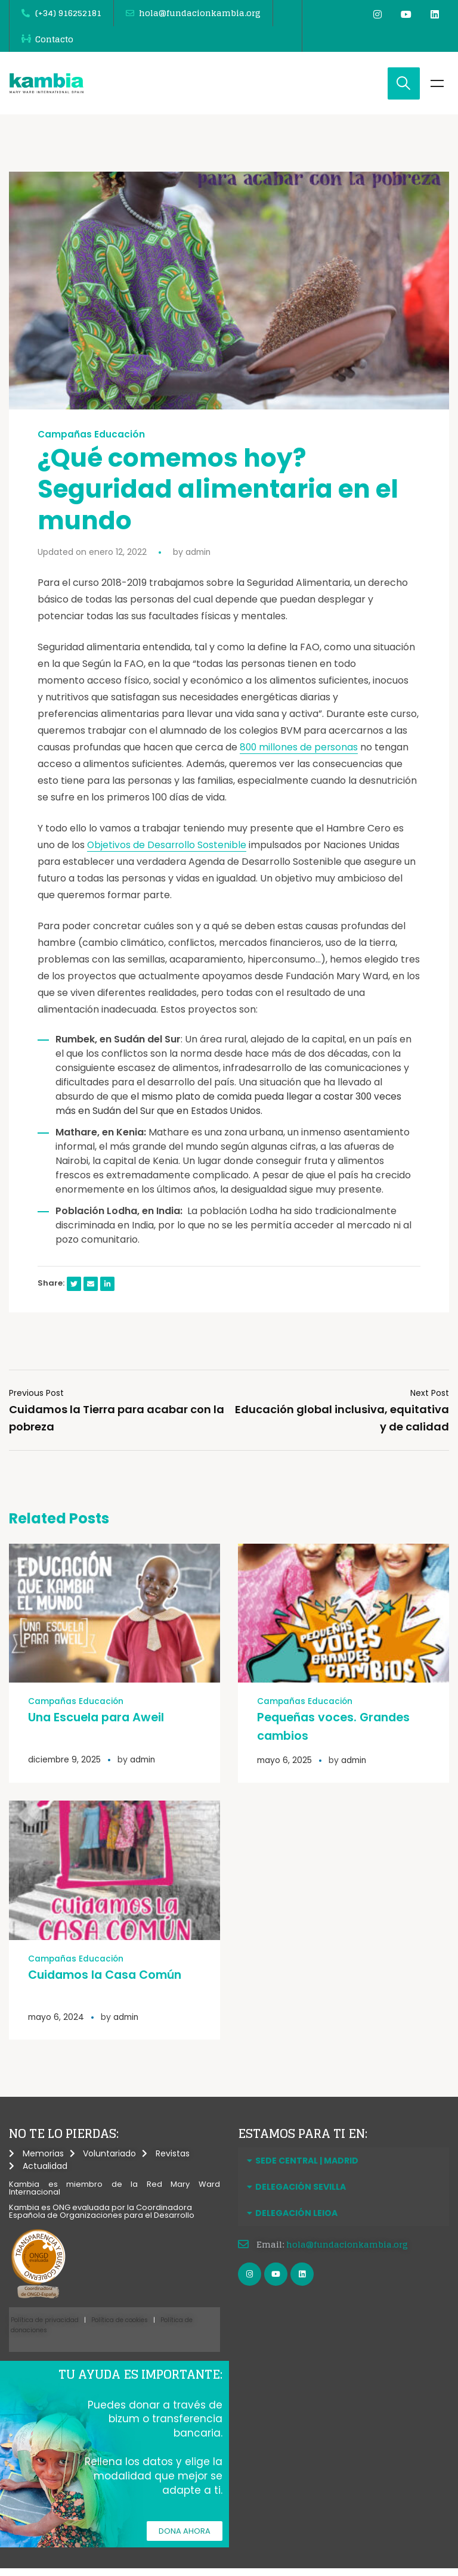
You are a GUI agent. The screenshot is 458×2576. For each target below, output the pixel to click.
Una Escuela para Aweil (98, 1724)
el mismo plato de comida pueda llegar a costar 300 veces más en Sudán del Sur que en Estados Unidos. (230, 1111)
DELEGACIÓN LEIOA (296, 2219)
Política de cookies (119, 2325)
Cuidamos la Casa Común (109, 1980)
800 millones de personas (300, 755)
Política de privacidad (45, 2325)
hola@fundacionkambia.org (347, 2250)
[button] (343, 2166)
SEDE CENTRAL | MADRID (306, 2166)
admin (198, 560)
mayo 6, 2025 (285, 1767)
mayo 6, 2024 (56, 2023)
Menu (437, 91)
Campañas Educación (92, 442)
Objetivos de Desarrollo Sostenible (167, 852)
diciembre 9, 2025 (65, 1767)
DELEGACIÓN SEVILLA (300, 2193)
